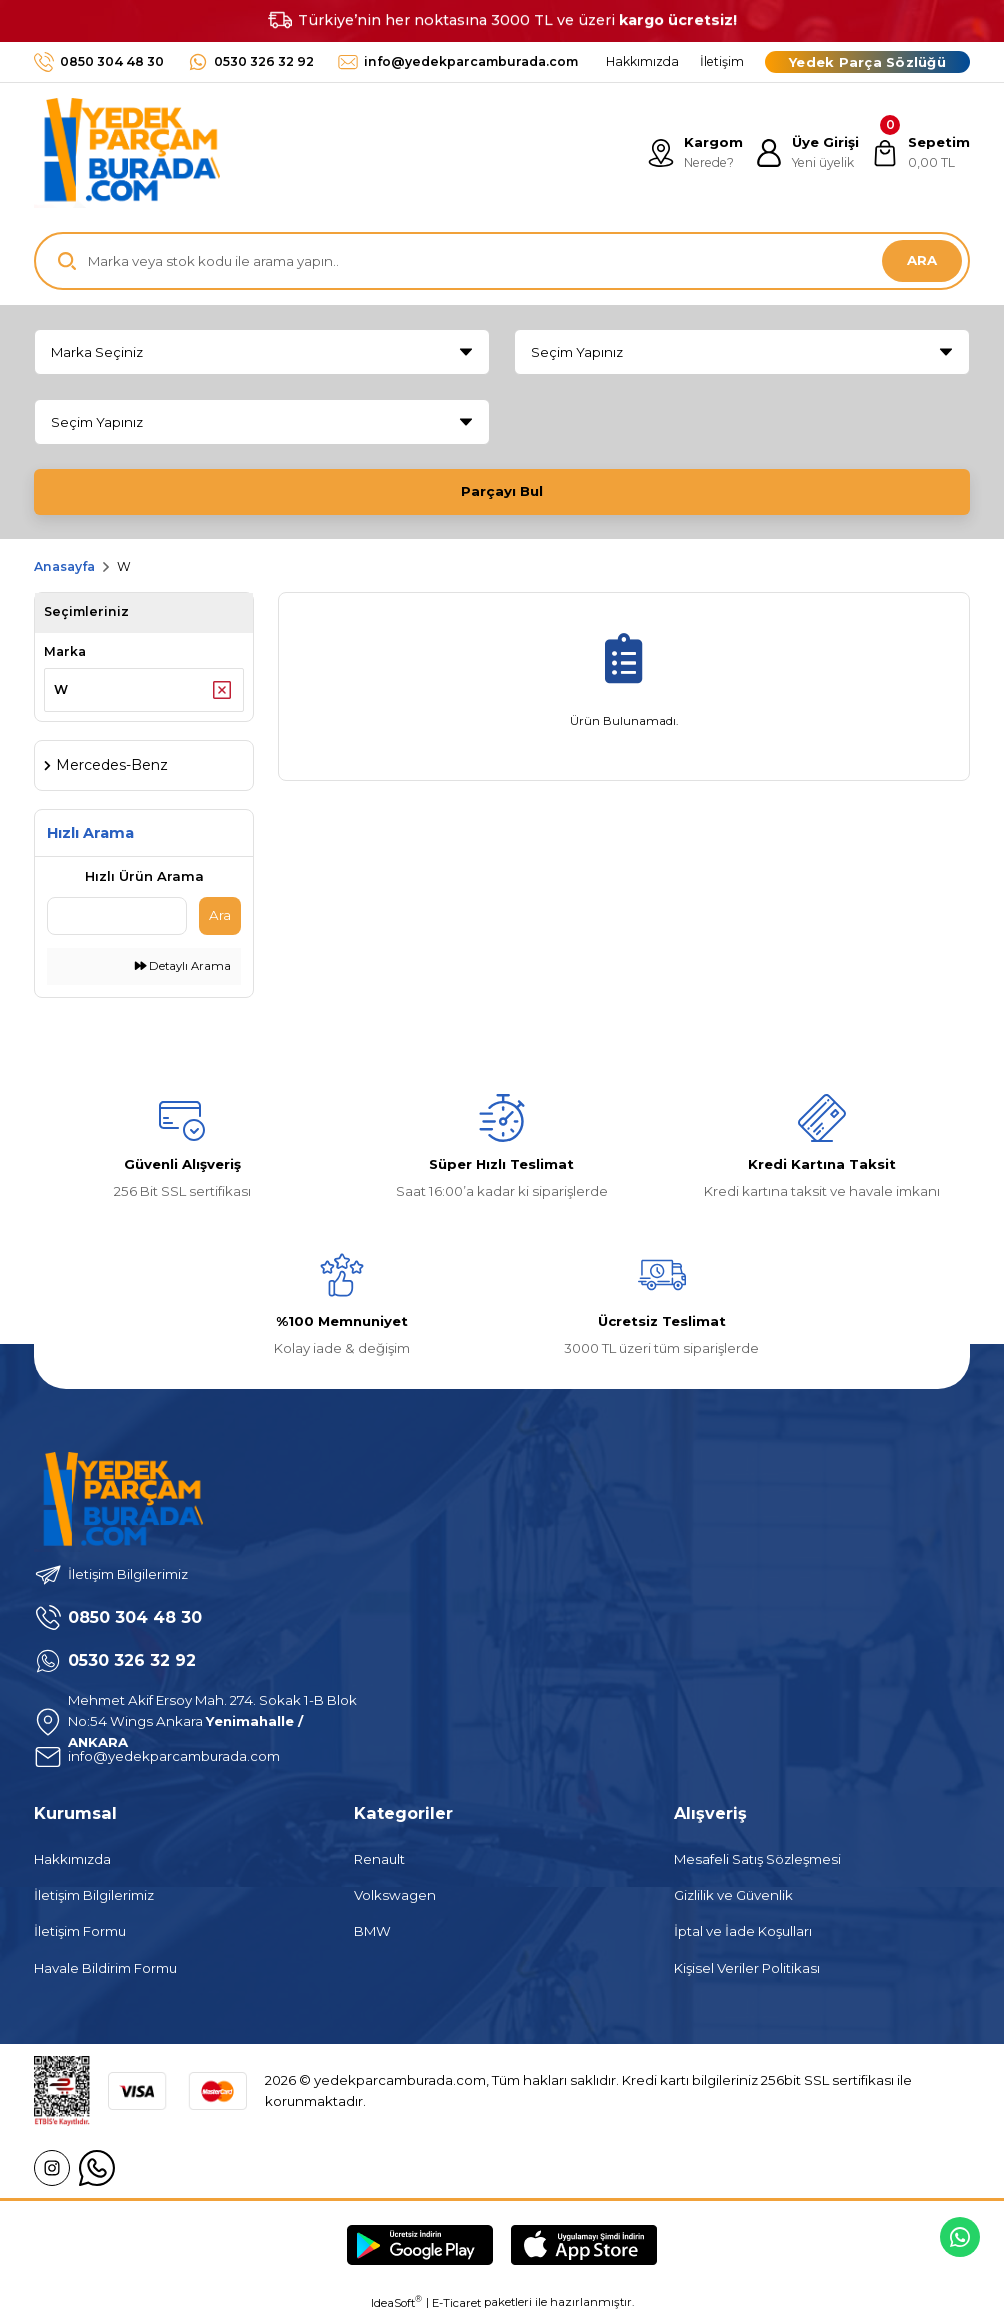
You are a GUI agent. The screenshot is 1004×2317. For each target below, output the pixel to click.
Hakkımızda (72, 1859)
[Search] (502, 261)
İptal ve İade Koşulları (743, 1931)
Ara (220, 915)
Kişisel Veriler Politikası (747, 1968)
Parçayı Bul (502, 491)
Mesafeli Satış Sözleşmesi (757, 1859)
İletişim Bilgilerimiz (94, 1895)
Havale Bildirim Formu (105, 1968)
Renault (379, 1859)
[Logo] (127, 153)
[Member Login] (807, 153)
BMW (372, 1931)
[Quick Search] (117, 916)
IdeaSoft (396, 2302)
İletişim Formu (80, 1931)
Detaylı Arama (183, 966)
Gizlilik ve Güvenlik (733, 1895)
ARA (922, 260)
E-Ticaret (456, 2303)
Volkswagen (395, 1895)
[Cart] (920, 153)
